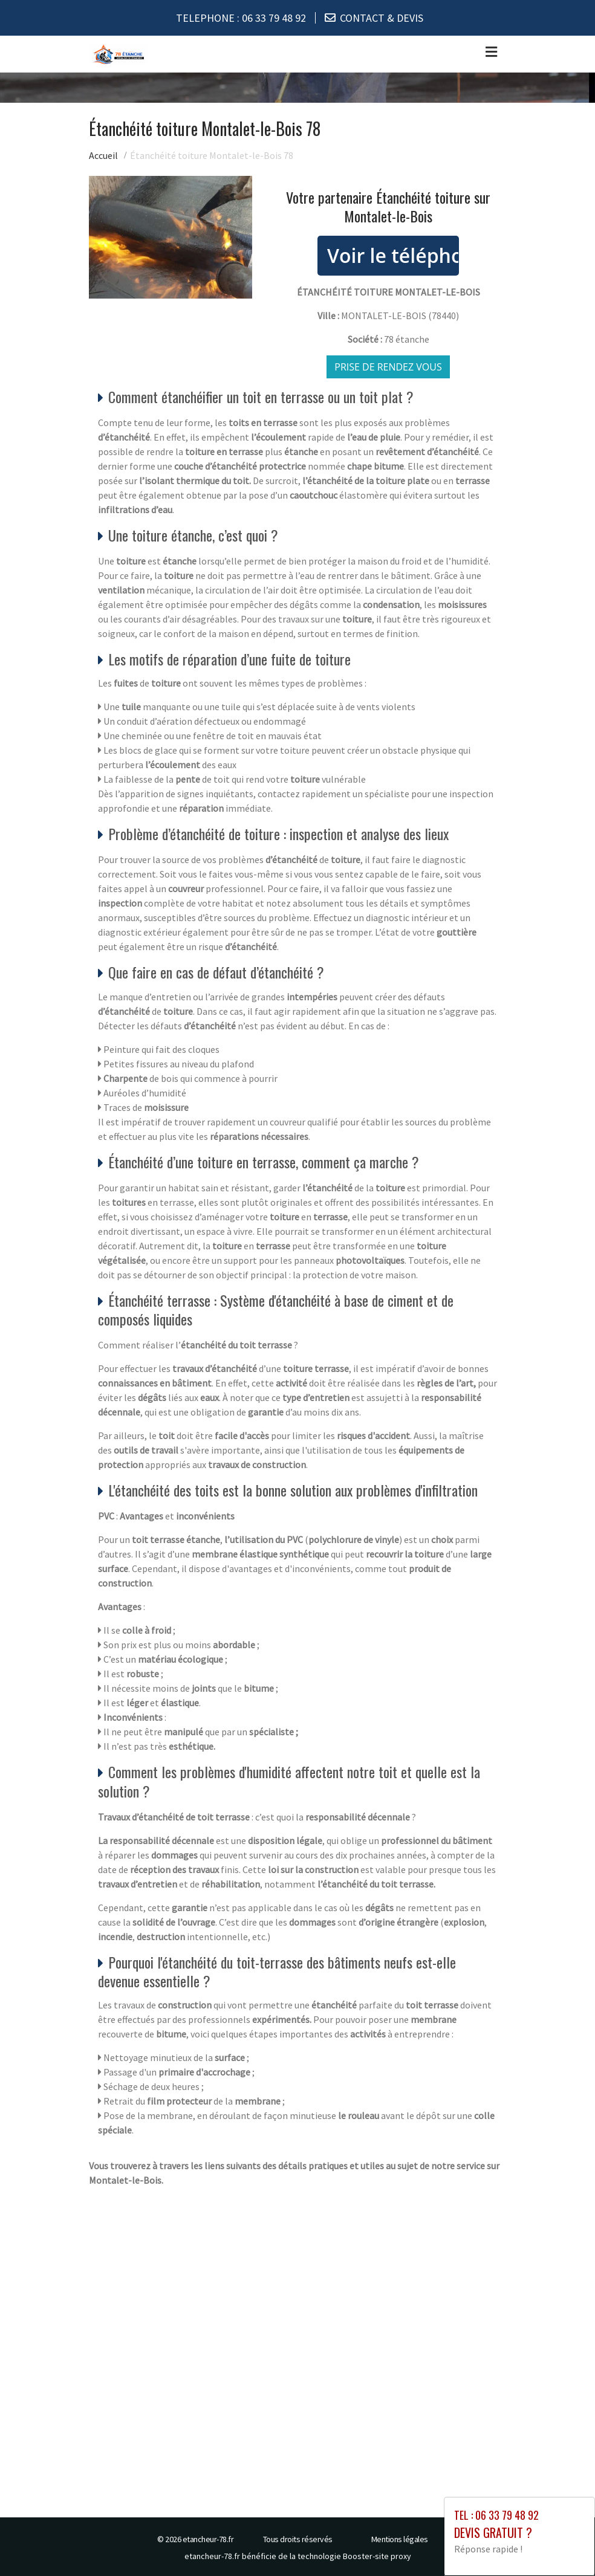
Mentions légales (399, 2538)
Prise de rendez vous (388, 365)
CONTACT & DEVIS (381, 18)
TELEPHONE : (241, 18)
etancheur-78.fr (208, 2538)
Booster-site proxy (377, 2555)
